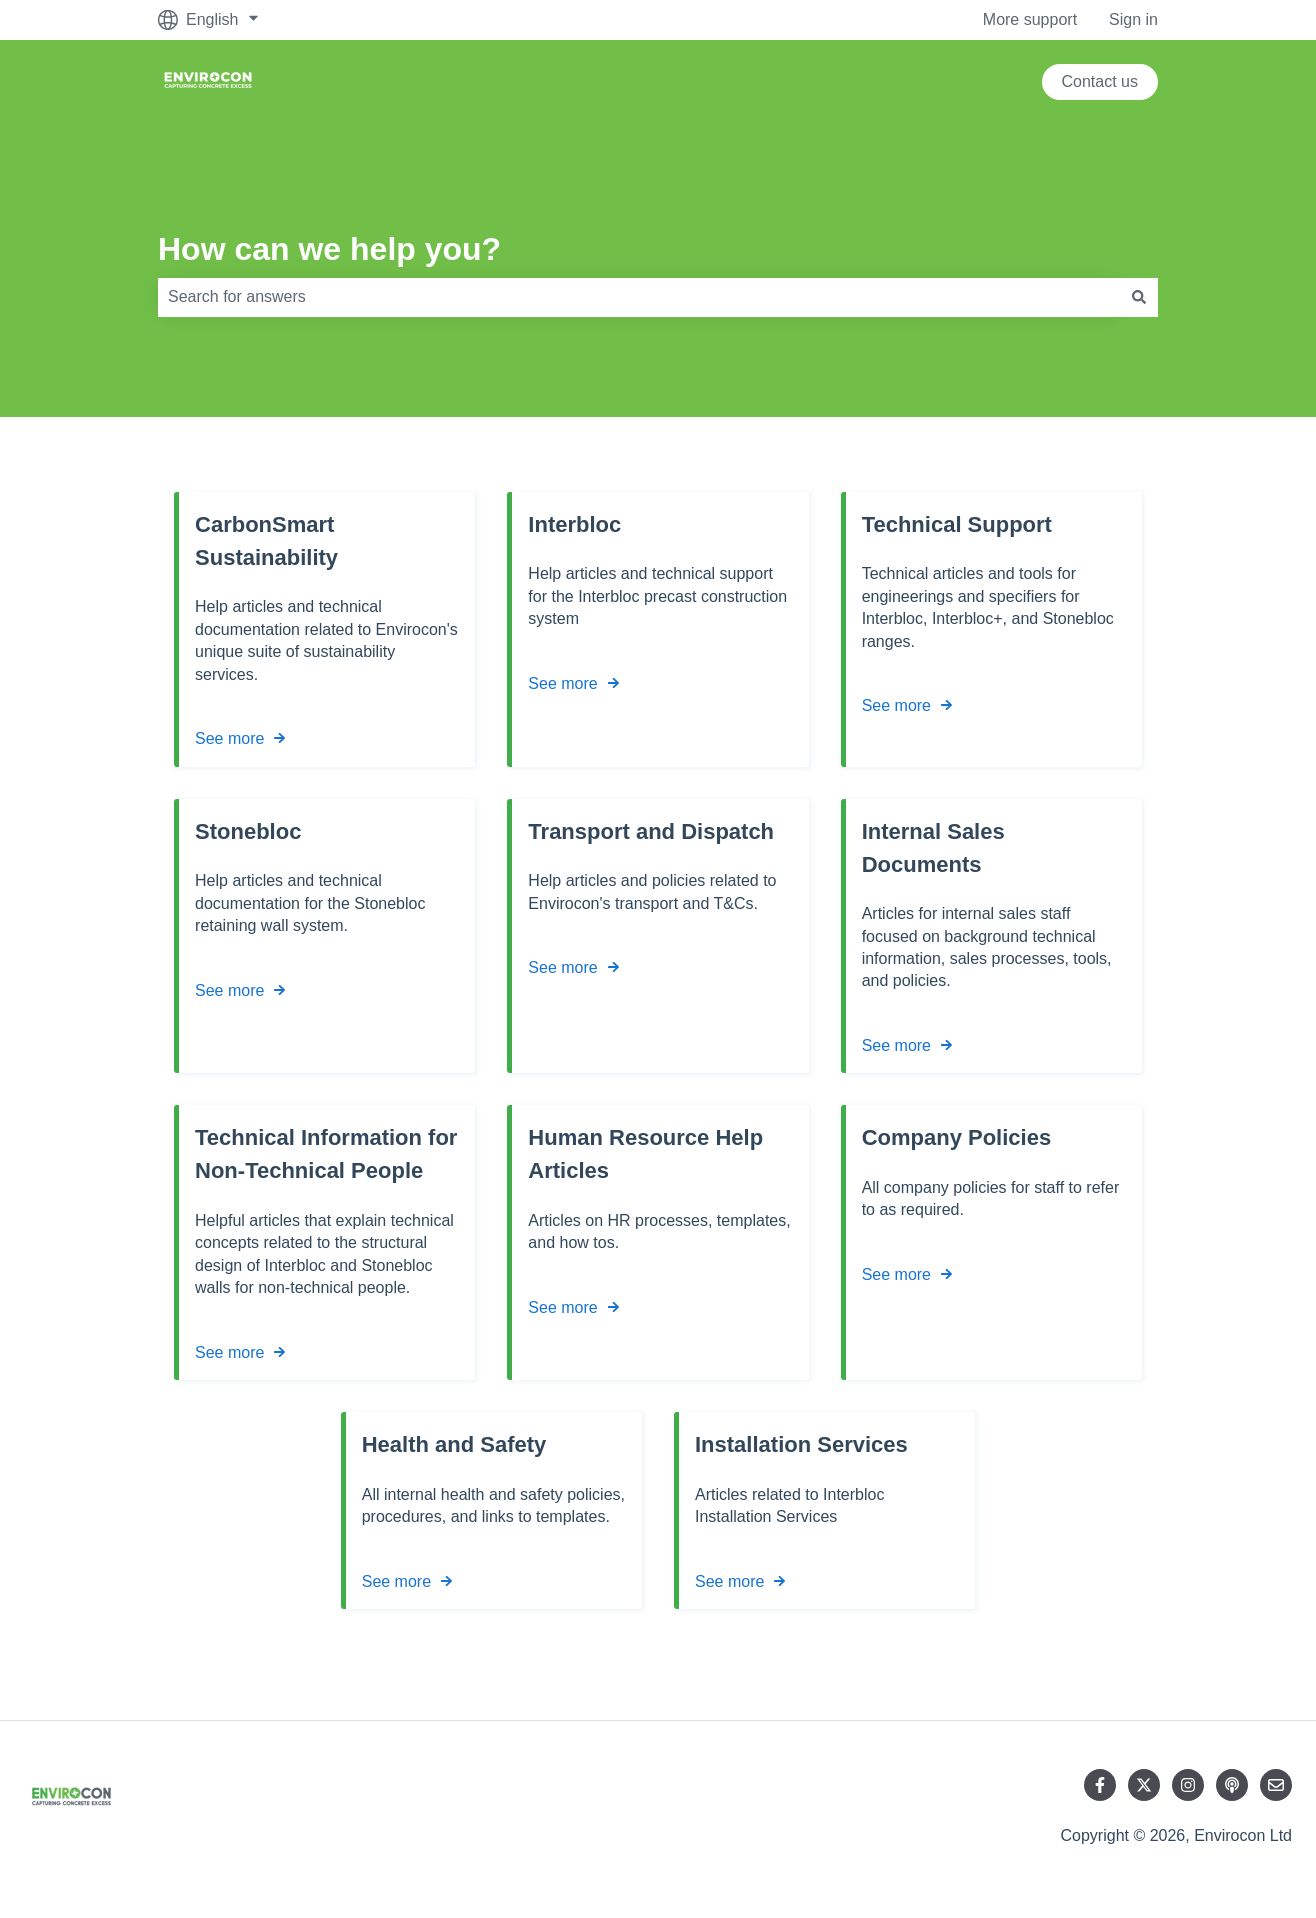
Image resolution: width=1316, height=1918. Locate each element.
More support (1030, 19)
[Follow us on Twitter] (1144, 1785)
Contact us (1100, 81)
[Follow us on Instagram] (1188, 1785)
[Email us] (1276, 1785)
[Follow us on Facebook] (1100, 1785)
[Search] (1139, 297)
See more (229, 738)
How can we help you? (329, 249)
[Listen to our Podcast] (1232, 1785)
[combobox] (639, 297)
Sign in (1133, 19)
